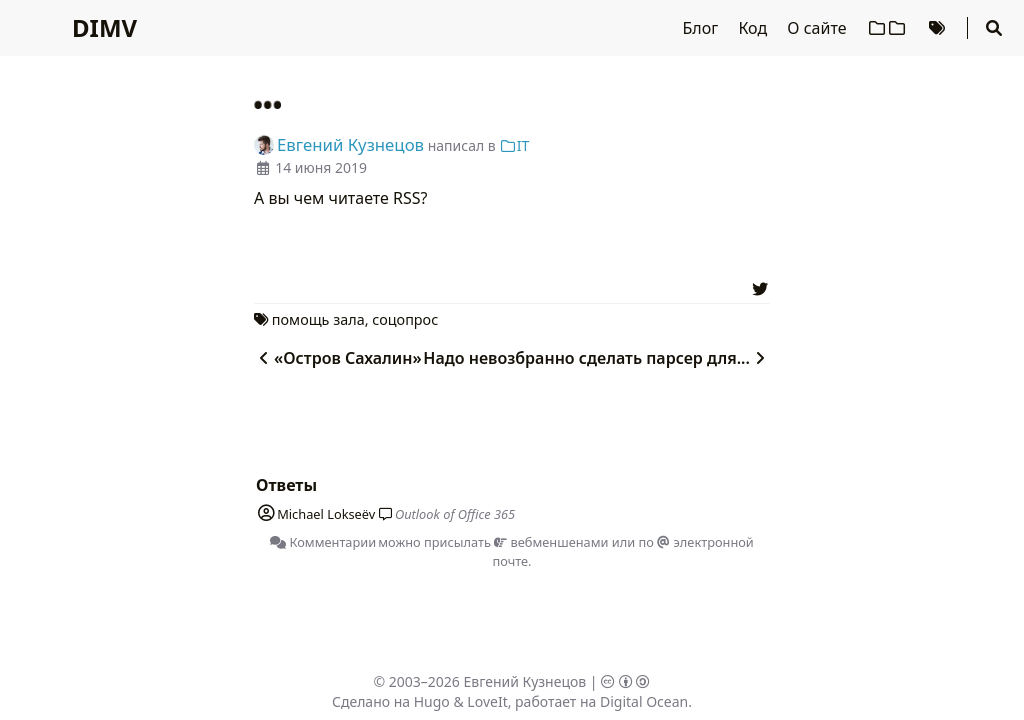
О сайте (818, 28)
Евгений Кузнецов (525, 681)
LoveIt (487, 701)
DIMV (104, 27)
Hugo (432, 701)
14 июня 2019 (321, 167)
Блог (703, 28)
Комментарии (323, 542)
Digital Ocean (644, 701)
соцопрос (405, 319)
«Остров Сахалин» (338, 358)
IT (514, 145)
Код (754, 28)
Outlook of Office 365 (455, 514)
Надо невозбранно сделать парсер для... (596, 358)
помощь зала (318, 319)
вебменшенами (551, 542)
